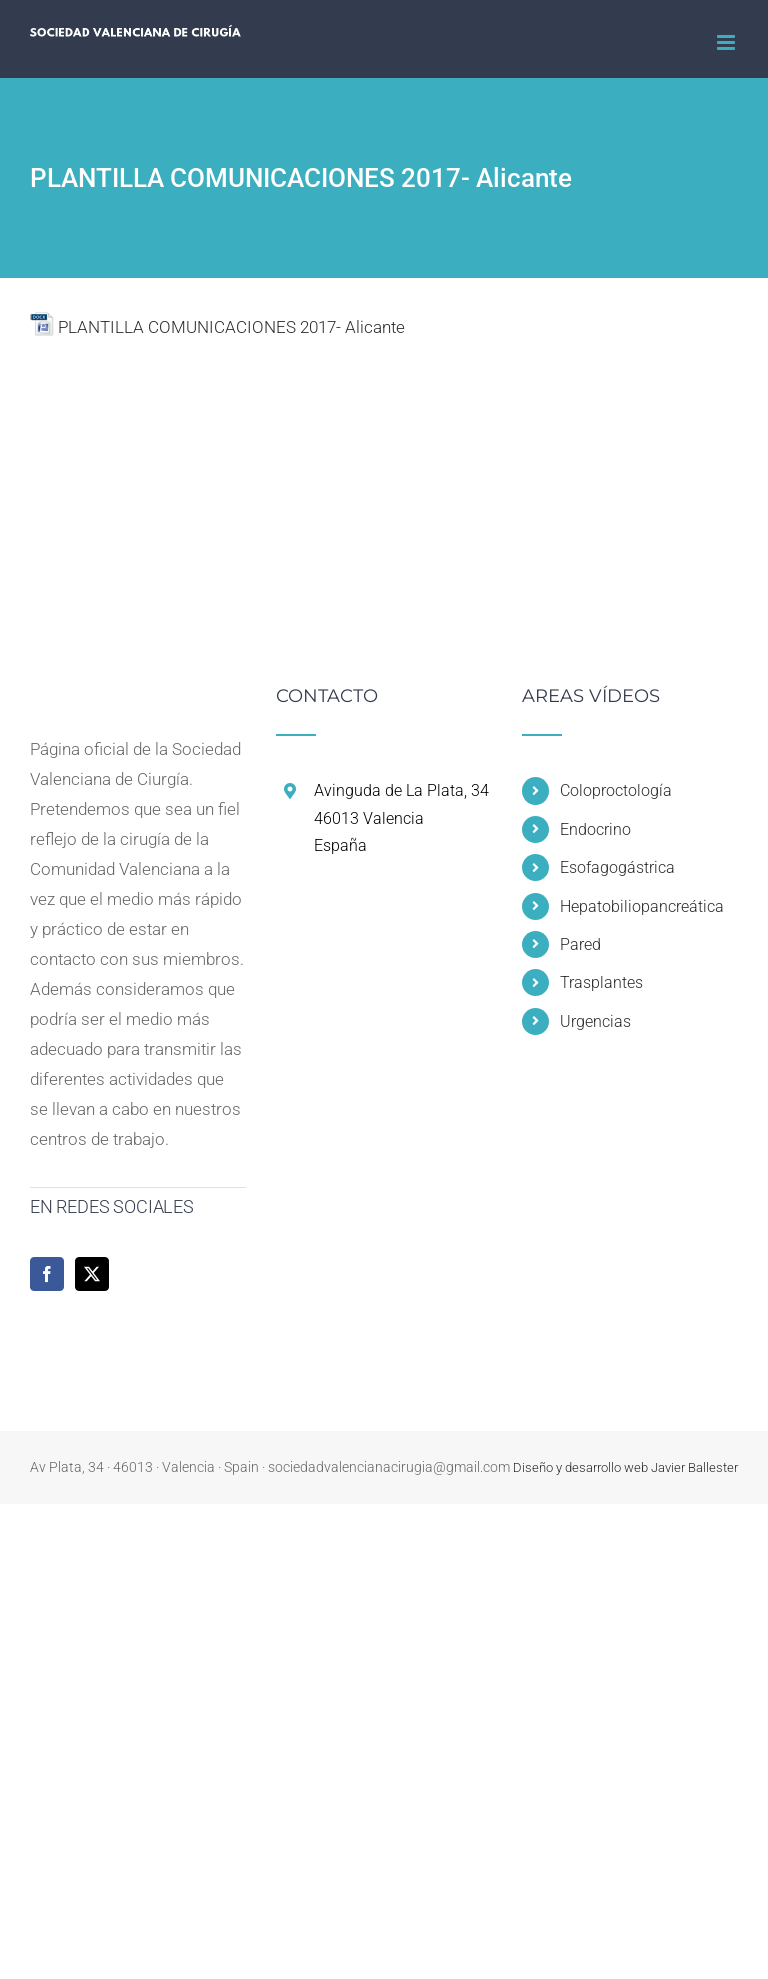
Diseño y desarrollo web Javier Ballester (625, 1467)
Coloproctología (616, 790)
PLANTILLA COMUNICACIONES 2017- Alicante (231, 327)
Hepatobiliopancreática (642, 906)
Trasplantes (601, 982)
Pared (580, 944)
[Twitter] (92, 1274)
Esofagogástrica (617, 867)
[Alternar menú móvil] (727, 42)
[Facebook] (47, 1274)
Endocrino (595, 829)
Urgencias (595, 1021)
